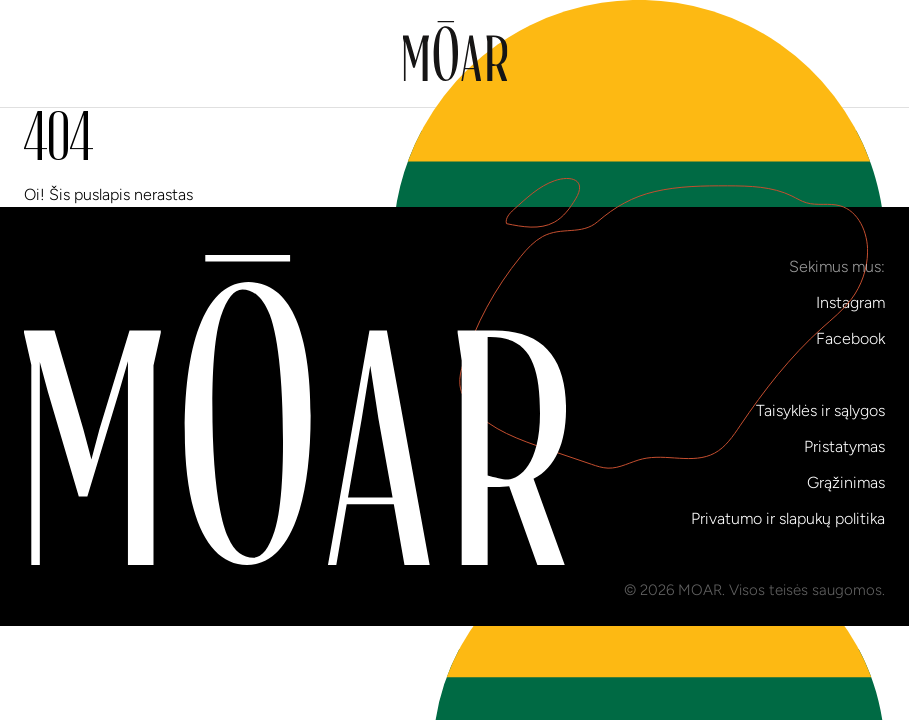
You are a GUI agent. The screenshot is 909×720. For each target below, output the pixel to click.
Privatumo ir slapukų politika (788, 518)
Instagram (850, 302)
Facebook (850, 338)
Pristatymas (844, 446)
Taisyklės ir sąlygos (820, 410)
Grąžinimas (846, 482)
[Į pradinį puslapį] (454, 54)
